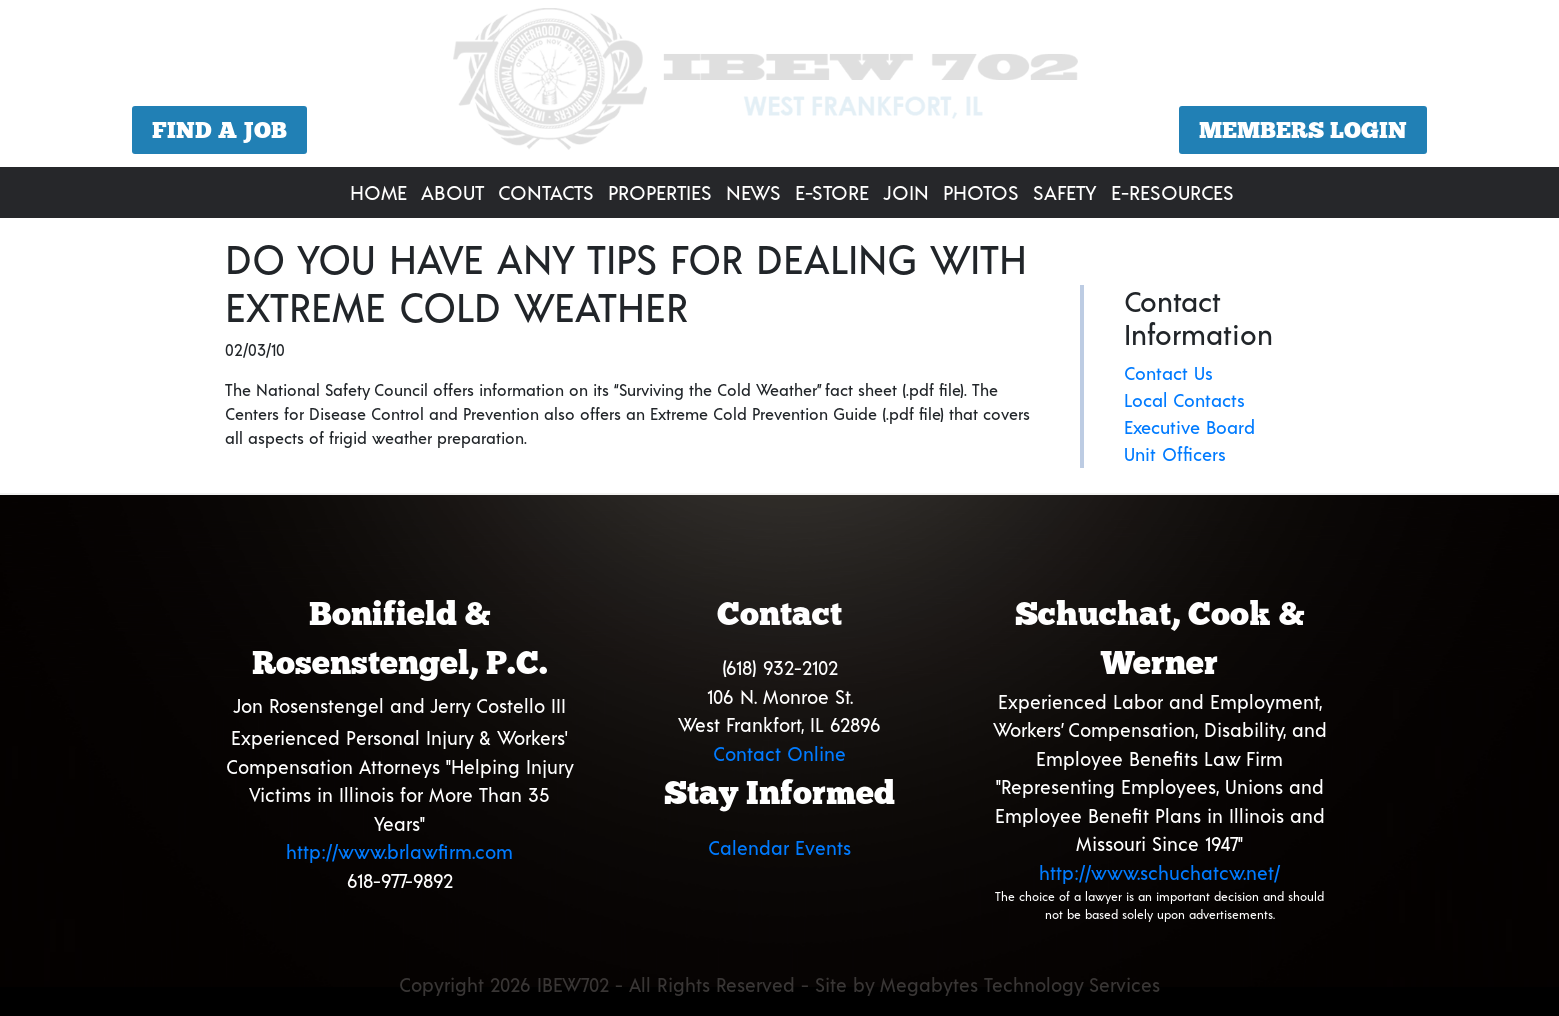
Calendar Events (779, 847)
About (452, 192)
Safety (1065, 192)
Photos (981, 192)
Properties (660, 192)
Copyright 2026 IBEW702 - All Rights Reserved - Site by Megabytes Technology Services (779, 984)
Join (906, 192)
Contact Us (1168, 373)
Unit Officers (1175, 454)
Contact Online (779, 753)
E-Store (832, 192)
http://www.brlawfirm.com (399, 851)
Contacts (546, 192)
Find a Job (219, 130)
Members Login (1303, 130)
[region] (779, 86)
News (753, 192)
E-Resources (1172, 192)
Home (378, 192)
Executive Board (1189, 427)
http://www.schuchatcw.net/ (1159, 872)
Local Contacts (1184, 400)
